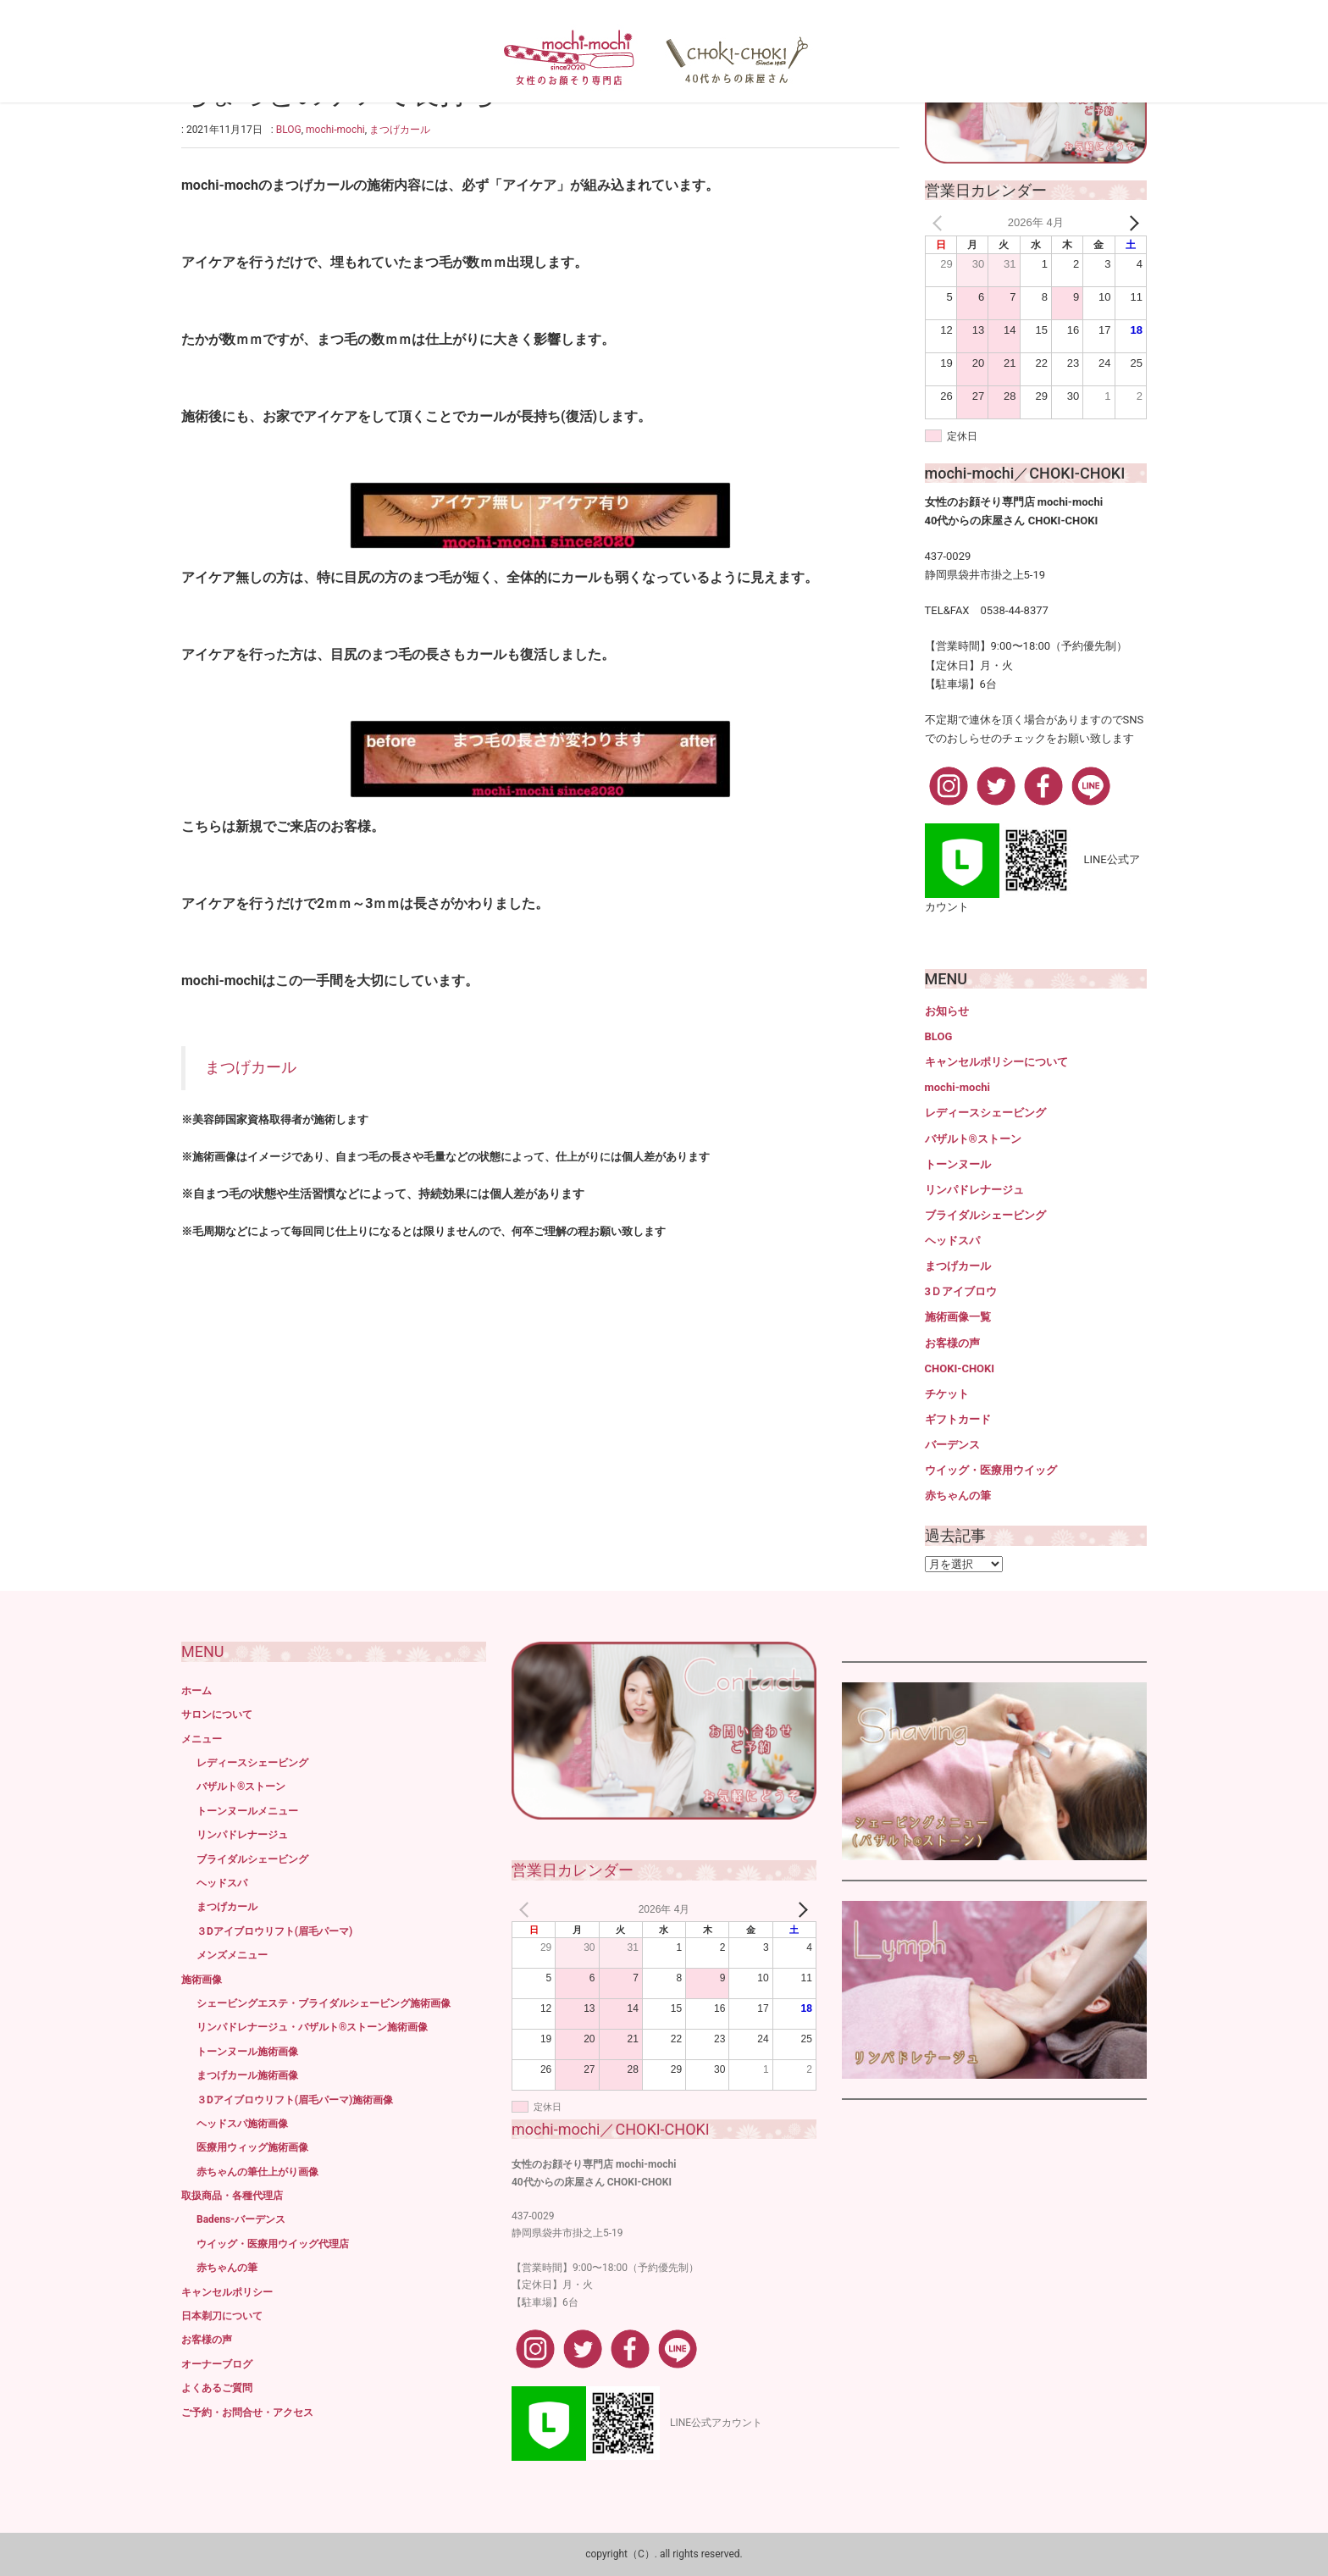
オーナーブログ (216, 2364)
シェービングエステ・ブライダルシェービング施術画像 (323, 2003)
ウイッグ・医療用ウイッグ (991, 1470)
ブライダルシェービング (985, 1215)
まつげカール (399, 130)
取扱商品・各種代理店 (232, 2196)
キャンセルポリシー (227, 2292)
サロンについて (216, 1714)
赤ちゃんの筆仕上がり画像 (257, 2172)
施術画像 (201, 1980)
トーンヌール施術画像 (247, 2052)
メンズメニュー (232, 1955)
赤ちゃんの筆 (958, 1495)
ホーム (196, 1691)
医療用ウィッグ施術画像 (252, 2147)
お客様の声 (952, 1343)
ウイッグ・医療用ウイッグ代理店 (272, 2244)
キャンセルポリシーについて (996, 1061)
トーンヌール (958, 1164)
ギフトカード (958, 1419)
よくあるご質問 (216, 2388)
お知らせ (947, 1011)
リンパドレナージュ (974, 1189)
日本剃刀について (222, 2316)
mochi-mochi (335, 130)
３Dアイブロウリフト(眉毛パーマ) (274, 1931)
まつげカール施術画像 (247, 2075)
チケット (947, 1394)
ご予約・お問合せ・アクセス (247, 2412)
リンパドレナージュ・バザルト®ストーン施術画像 (312, 2027)
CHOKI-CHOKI (960, 1368)
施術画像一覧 (958, 1316)
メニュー (201, 1739)
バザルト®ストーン (973, 1139)
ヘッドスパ (952, 1240)
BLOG (289, 130)
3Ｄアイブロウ (961, 1291)
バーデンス (952, 1444)
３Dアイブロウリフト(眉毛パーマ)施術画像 (294, 2100)
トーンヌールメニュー (247, 1811)
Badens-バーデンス (240, 2219)
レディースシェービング (985, 1112)
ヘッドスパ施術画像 (242, 2124)
